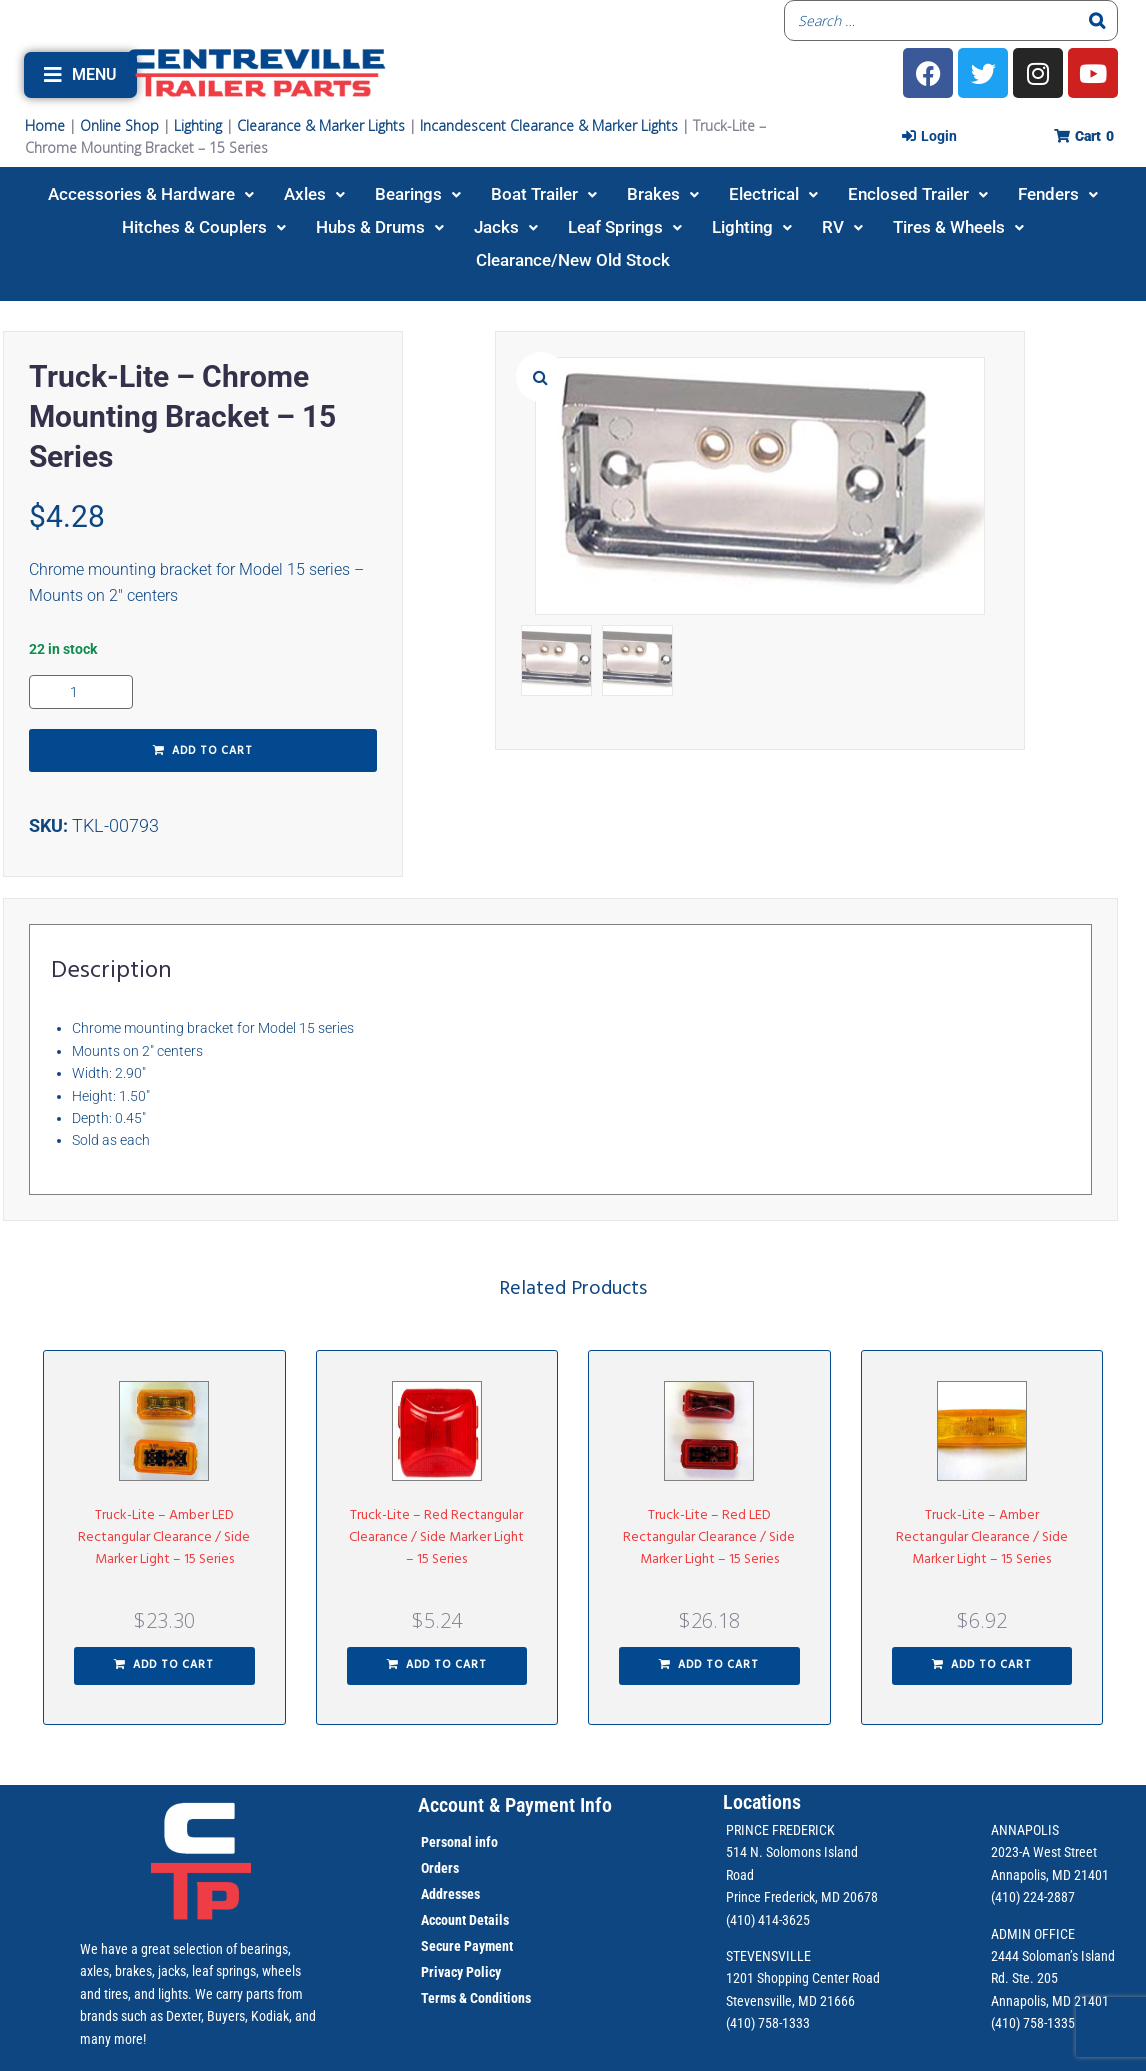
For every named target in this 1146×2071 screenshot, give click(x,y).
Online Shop (119, 125)
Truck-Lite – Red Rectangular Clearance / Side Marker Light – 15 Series (436, 1537)
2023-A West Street (1044, 1852)
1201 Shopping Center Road (803, 1978)
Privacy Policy (461, 1972)
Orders (440, 1868)
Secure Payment (467, 1946)
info (485, 1842)
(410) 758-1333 (768, 2023)
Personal (446, 1842)
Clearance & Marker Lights (321, 125)
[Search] (1097, 20)
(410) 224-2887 (1033, 1897)
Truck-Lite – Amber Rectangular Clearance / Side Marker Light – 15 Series (982, 1537)
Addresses (450, 1894)
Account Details (465, 1920)
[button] (80, 75)
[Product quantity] (81, 692)
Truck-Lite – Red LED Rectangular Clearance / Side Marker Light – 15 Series (709, 1537)
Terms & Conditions (476, 1998)
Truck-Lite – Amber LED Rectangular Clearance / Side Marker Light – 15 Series (164, 1537)
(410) (1005, 2023)
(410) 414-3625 (768, 1920)
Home (45, 125)
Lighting (198, 125)
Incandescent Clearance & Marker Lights (549, 125)
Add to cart (212, 751)
